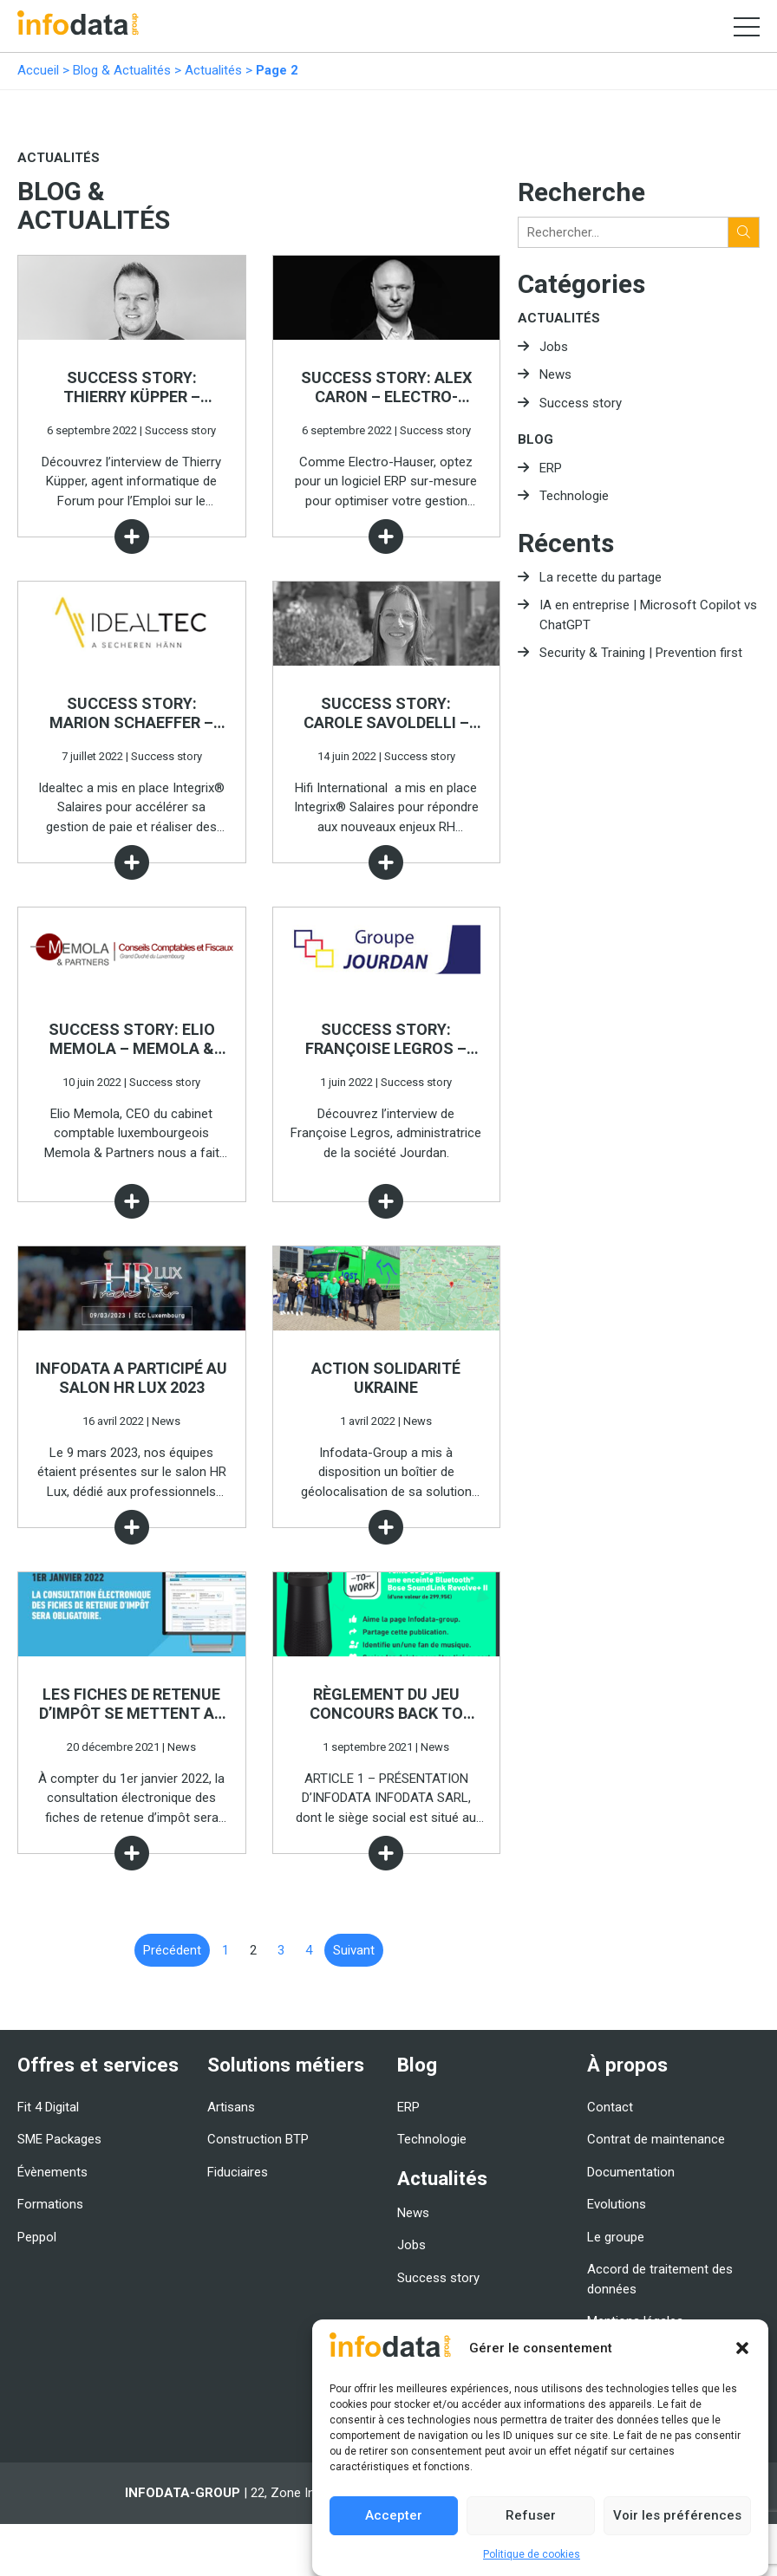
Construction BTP (258, 2139)
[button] (742, 2348)
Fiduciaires (237, 2172)
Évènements (52, 2172)
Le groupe (615, 2237)
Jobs (553, 347)
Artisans (231, 2107)
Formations (50, 2204)
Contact (610, 2107)
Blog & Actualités (122, 70)
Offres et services (98, 2064)
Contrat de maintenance (656, 2139)
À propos (627, 2064)
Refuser (531, 2515)
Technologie (574, 496)
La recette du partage (600, 577)
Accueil (38, 70)
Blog (535, 439)
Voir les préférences (677, 2515)
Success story (580, 403)
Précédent (172, 1950)
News (555, 374)
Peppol (36, 2237)
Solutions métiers (285, 2064)
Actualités (213, 70)
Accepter (393, 2515)
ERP (550, 468)
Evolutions (616, 2204)
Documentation (631, 2172)
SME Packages (59, 2139)
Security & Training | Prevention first (640, 652)
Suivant (354, 1950)
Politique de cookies (531, 2554)
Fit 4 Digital (48, 2107)
